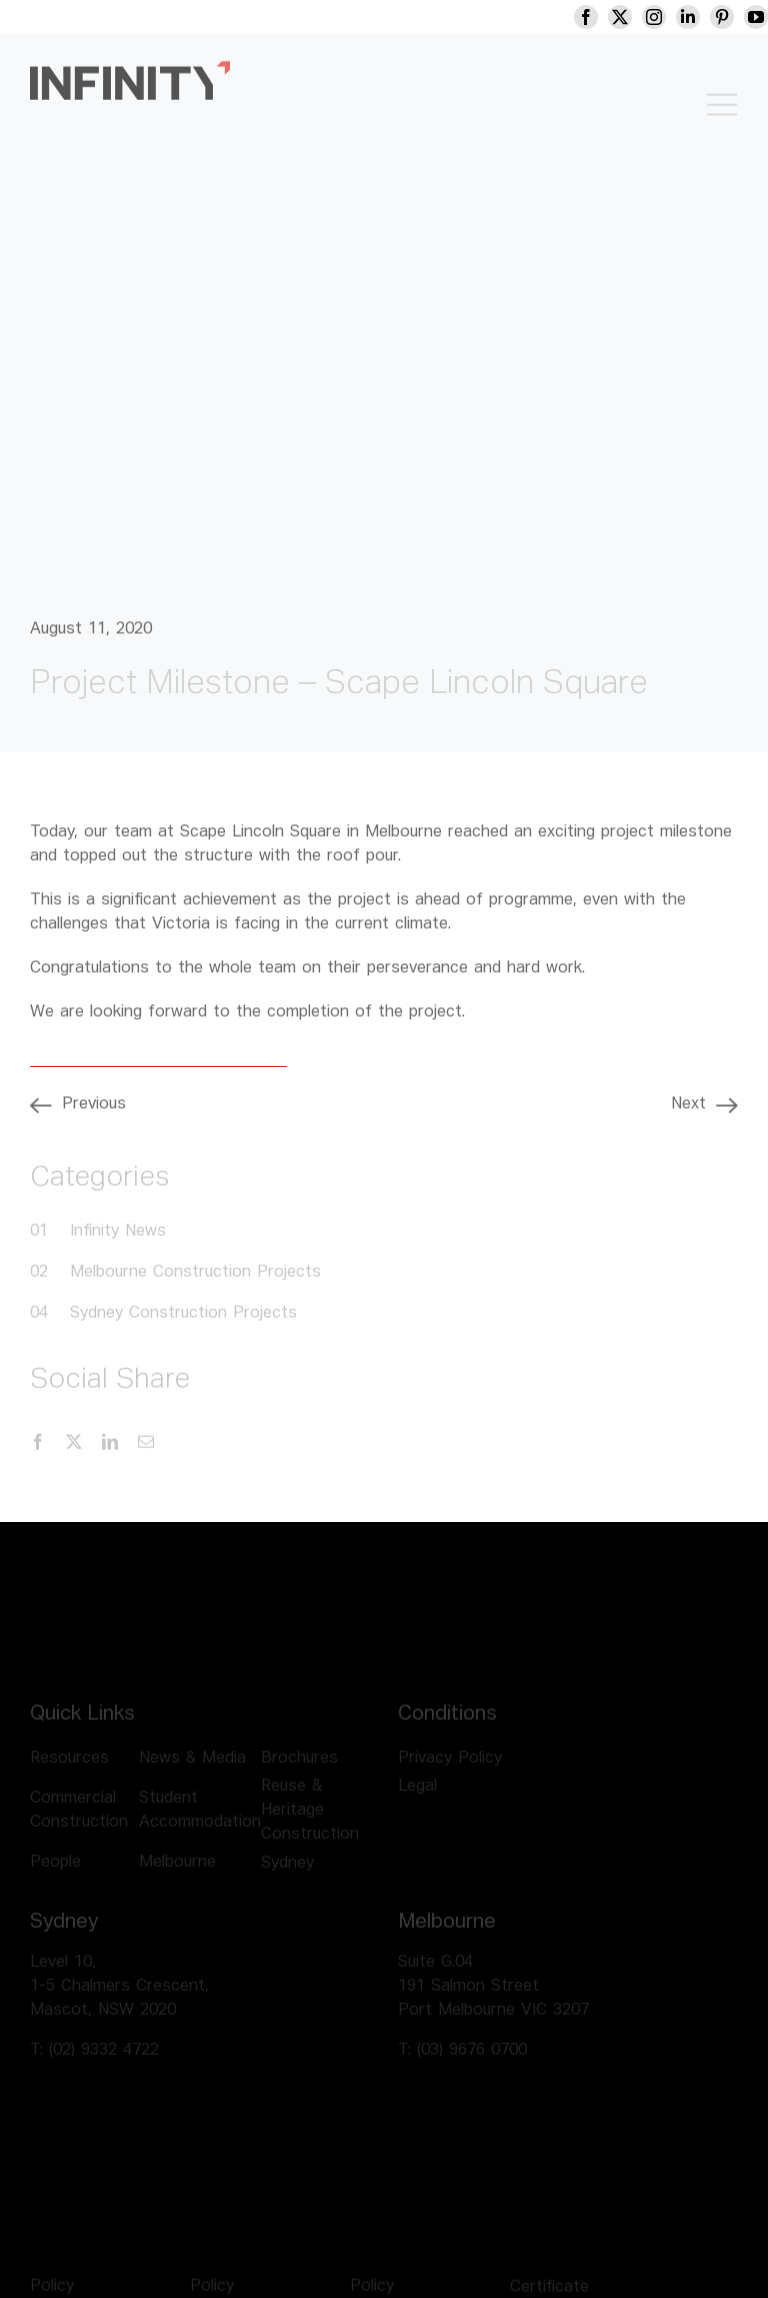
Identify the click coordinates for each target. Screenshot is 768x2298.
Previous (94, 1112)
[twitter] (634, 17)
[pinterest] (736, 17)
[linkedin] (702, 17)
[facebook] (600, 17)
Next (688, 1112)
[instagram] (668, 17)
